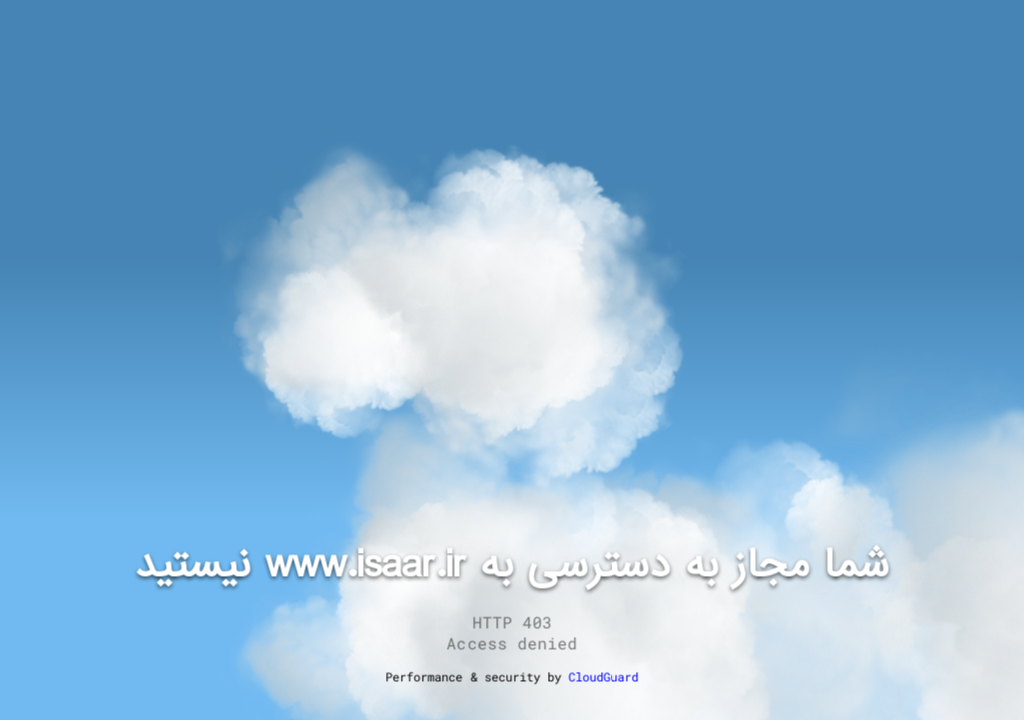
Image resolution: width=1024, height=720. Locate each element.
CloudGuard (603, 677)
